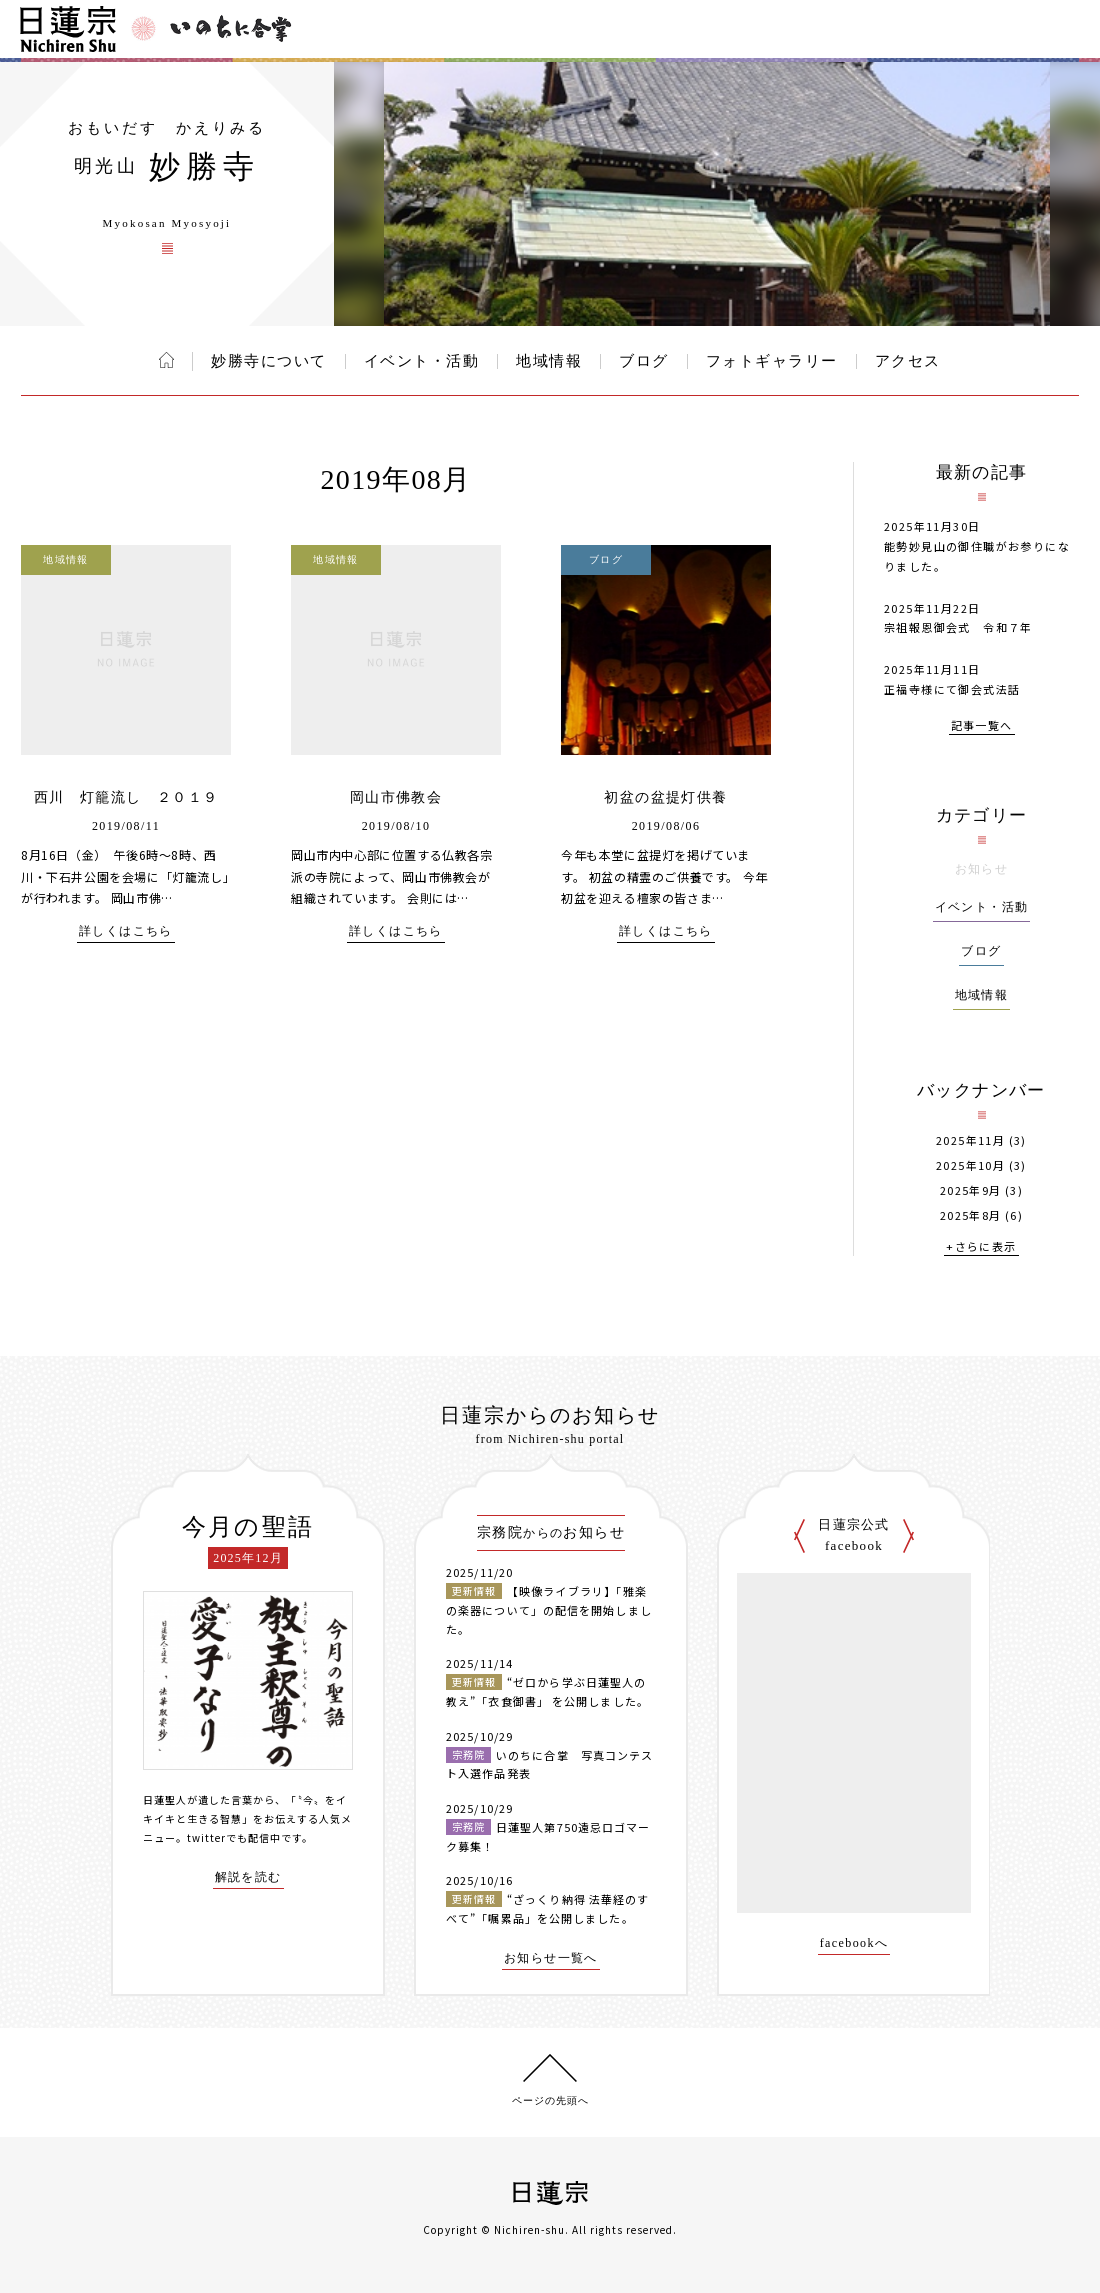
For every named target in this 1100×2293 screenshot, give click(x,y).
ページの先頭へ (550, 2100)
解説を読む (248, 1877)
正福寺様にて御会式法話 (952, 689)
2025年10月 (970, 1165)
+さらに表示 (981, 1247)
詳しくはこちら (126, 931)
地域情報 (549, 361)
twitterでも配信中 (234, 1837)
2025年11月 (970, 1140)
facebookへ (854, 1943)
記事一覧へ (982, 726)
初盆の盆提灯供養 (665, 797)
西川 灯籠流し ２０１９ (126, 797)
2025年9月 (971, 1190)
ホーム (166, 360)
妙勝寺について (269, 361)
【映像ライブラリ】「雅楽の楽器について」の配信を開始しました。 (549, 1609)
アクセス (908, 361)
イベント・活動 (422, 361)
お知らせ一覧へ (551, 1958)
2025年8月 (971, 1215)
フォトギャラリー (772, 361)
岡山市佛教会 (396, 797)
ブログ (644, 361)
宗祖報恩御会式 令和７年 (958, 627)
